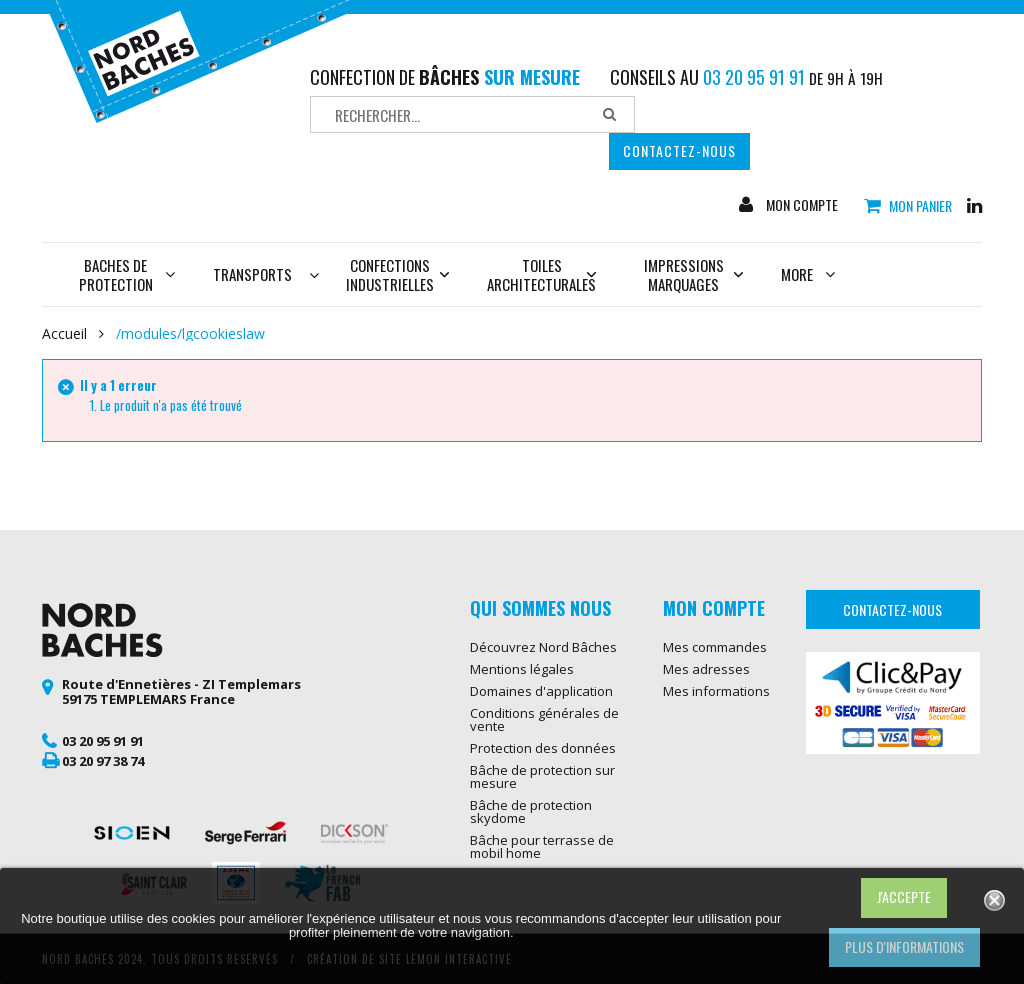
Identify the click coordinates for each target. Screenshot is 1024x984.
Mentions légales (522, 669)
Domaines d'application (541, 691)
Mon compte (800, 205)
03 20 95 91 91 (103, 741)
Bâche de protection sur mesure (542, 776)
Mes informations (716, 691)
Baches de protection (127, 274)
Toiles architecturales (541, 274)
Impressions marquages (694, 274)
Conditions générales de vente (544, 719)
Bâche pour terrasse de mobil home (542, 846)
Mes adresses (706, 669)
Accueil (64, 334)
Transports (252, 274)
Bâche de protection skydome (531, 811)
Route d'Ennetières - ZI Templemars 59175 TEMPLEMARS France (181, 692)
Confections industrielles (398, 274)
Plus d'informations (904, 946)
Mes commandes (715, 647)
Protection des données (543, 748)
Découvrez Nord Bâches (543, 647)
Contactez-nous (679, 150)
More (808, 274)
